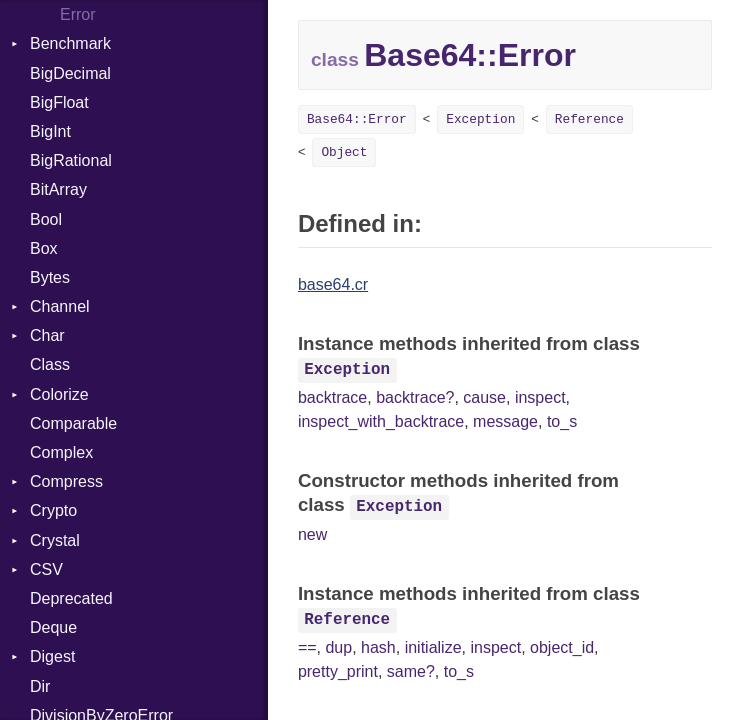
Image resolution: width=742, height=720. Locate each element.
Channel (60, 306)
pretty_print (338, 671)
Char (47, 335)
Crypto (53, 510)
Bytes (50, 277)
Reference (589, 119)
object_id (562, 647)
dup (338, 647)
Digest (52, 656)
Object (344, 152)
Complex (61, 452)
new (312, 534)
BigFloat (59, 102)
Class (50, 364)
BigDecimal (70, 73)
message (505, 421)
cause (484, 397)
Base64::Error (357, 119)
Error (78, 14)
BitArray (58, 189)
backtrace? (415, 397)
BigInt (50, 131)
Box (44, 248)
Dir (40, 686)
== (307, 647)
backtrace (332, 397)
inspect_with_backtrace (381, 421)
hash (378, 647)
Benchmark (70, 43)
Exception (480, 119)
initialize (433, 647)
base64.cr (333, 284)
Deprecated (71, 598)
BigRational (71, 160)
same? (411, 671)
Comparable (73, 423)
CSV (46, 569)
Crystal (55, 540)
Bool (46, 219)
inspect (540, 397)
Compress (66, 481)
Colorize (59, 394)
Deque (53, 627)
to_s (562, 421)
